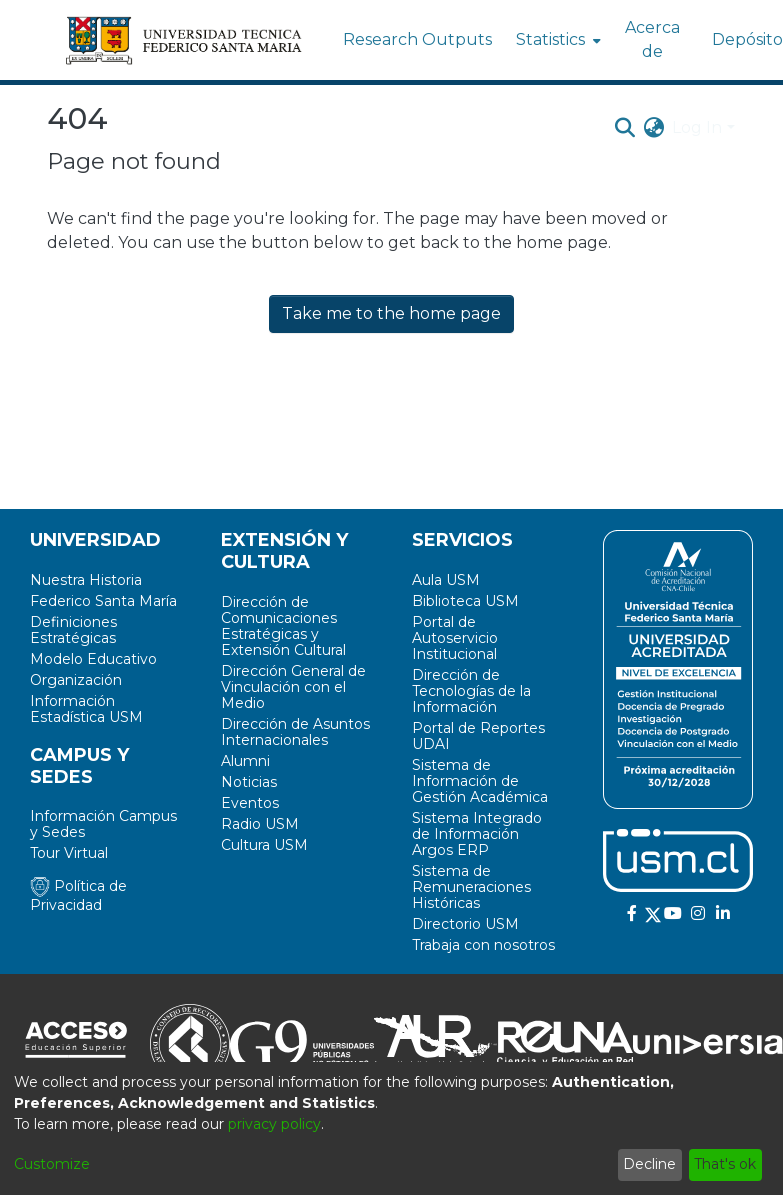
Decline (649, 1164)
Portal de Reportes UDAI (478, 736)
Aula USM (446, 580)
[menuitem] (556, 40)
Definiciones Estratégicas (73, 630)
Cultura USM (264, 845)
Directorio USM (465, 924)
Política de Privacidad (78, 895)
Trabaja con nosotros (483, 945)
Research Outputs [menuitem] (417, 39)
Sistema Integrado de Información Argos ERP (477, 834)
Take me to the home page (391, 313)
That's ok (725, 1164)
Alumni (245, 761)
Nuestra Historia (86, 580)
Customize (52, 1164)
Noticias (249, 782)
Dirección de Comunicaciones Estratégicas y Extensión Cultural (283, 626)
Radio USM (260, 824)
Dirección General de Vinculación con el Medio (293, 687)
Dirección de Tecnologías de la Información (471, 691)
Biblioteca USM (465, 601)
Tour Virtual (69, 853)
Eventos (250, 803)
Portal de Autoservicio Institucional (455, 638)
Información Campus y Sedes (103, 824)
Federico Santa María (103, 601)
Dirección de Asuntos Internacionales (295, 732)
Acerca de (652, 39)
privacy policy (274, 1124)
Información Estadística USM (86, 709)
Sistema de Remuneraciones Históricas (471, 887)
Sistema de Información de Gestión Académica (480, 781)
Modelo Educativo (93, 659)
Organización (76, 680)
